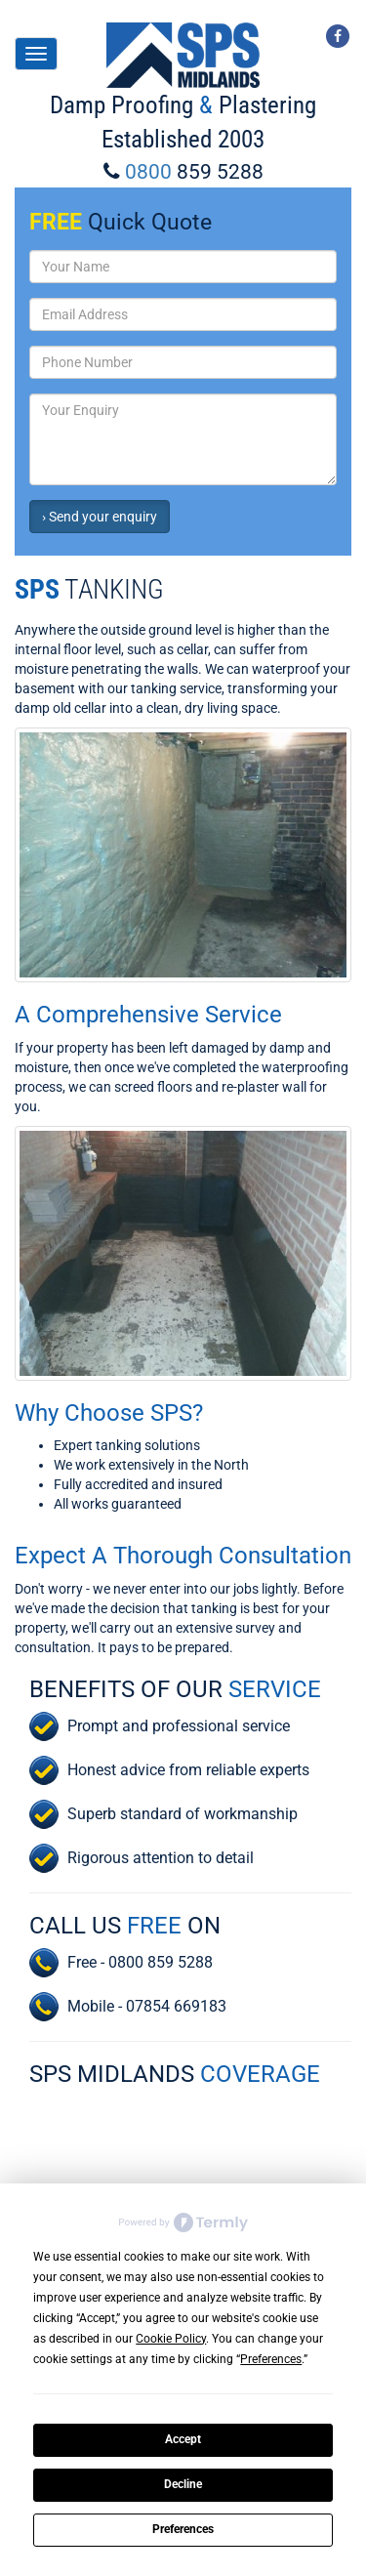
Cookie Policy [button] (171, 2339)
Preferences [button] (271, 2359)
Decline (183, 2484)
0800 (194, 172)
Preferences (183, 2529)
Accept (183, 2439)
